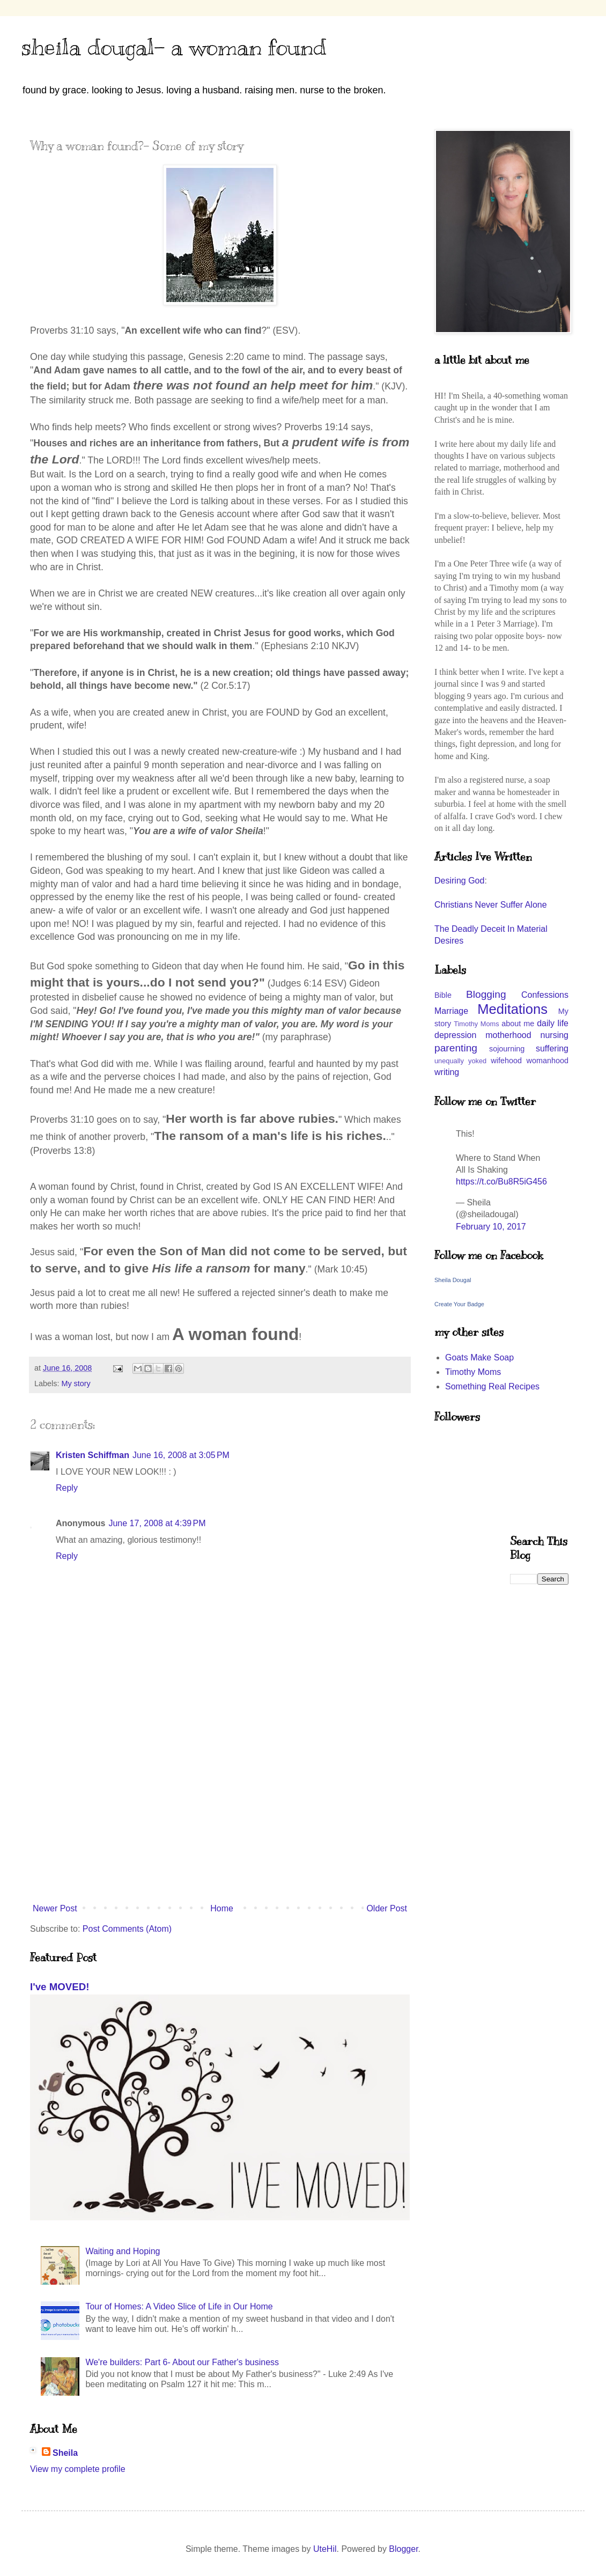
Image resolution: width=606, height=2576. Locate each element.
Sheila (65, 2452)
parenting (455, 1048)
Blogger (403, 2548)
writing (446, 1072)
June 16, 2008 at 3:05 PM (181, 1455)
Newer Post (55, 1908)
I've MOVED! (59, 1986)
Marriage (451, 1010)
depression (455, 1035)
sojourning (506, 1048)
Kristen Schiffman (92, 1455)
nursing (554, 1035)
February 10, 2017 (491, 1226)
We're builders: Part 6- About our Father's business (182, 2362)
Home (221, 1908)
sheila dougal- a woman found (174, 47)
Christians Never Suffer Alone (490, 904)
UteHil (325, 2548)
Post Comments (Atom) (127, 1928)
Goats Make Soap (479, 1357)
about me (517, 1023)
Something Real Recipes (492, 1386)
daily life (552, 1023)
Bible (443, 995)
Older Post (386, 1908)
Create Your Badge (459, 1304)
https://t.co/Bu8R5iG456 (501, 1181)
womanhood (547, 1060)
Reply (67, 1487)
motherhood (508, 1035)
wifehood (506, 1060)
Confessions (544, 994)
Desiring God (459, 880)
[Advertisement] (220, 1810)
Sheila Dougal (452, 1280)
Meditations (512, 1009)
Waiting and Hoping (122, 2251)
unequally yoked (460, 1061)
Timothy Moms (476, 1024)
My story (75, 1383)
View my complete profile (77, 2469)
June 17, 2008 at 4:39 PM (156, 1523)
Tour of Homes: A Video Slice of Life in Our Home (178, 2306)
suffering (552, 1048)
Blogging (486, 994)
